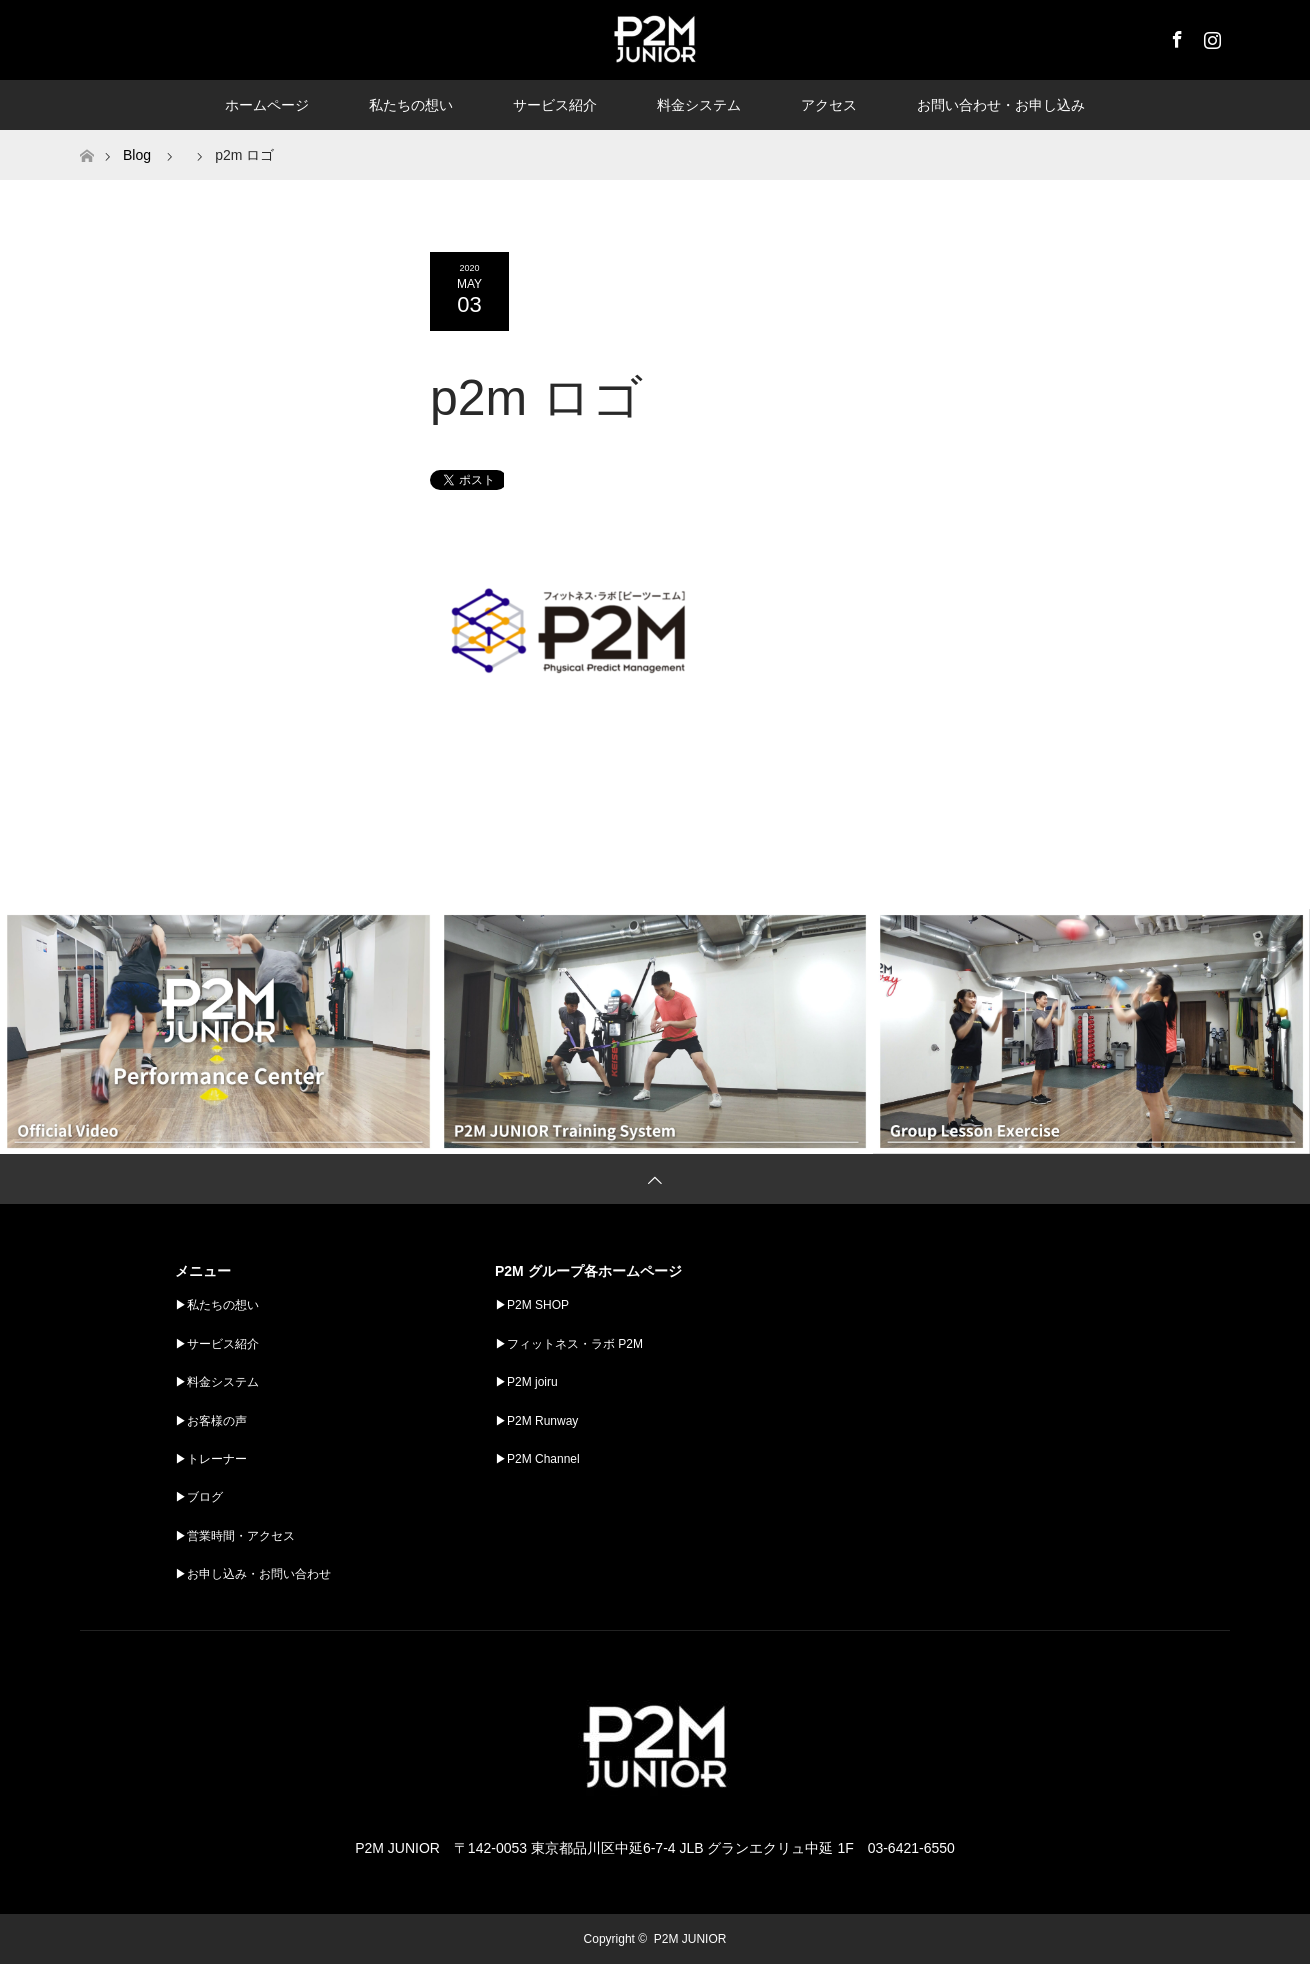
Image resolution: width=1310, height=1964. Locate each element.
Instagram (1210, 36)
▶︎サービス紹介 (217, 1344)
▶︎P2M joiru (526, 1382)
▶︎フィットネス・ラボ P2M (569, 1344)
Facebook (1175, 36)
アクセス (829, 105)
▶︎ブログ (199, 1497)
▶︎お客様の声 (211, 1421)
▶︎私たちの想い (217, 1305)
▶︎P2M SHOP (532, 1305)
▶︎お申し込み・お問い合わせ (253, 1574)
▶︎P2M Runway (536, 1421)
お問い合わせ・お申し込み (1001, 105)
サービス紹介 (555, 105)
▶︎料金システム (217, 1382)
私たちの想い (411, 105)
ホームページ (267, 105)
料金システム (699, 105)
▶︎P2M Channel (537, 1459)
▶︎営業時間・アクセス (235, 1536)
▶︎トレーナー (211, 1459)
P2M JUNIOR (690, 1939)
